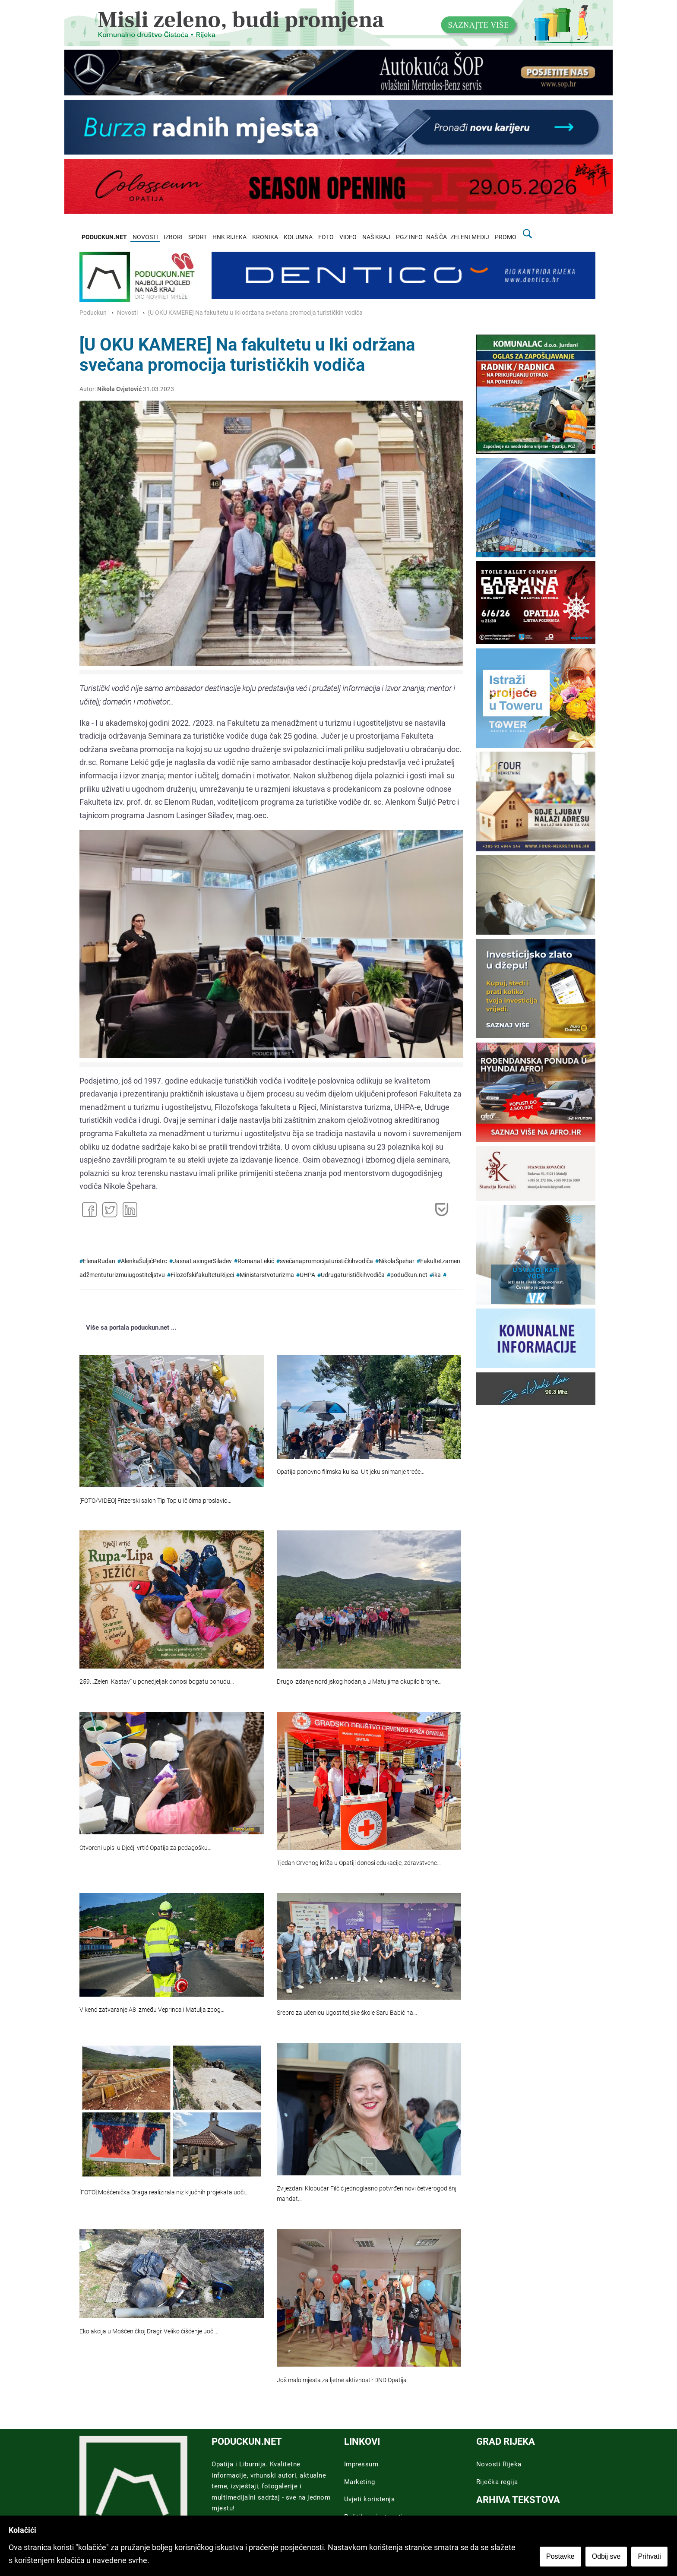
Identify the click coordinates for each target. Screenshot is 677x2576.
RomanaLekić (255, 1261)
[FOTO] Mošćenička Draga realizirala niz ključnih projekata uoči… (164, 2192)
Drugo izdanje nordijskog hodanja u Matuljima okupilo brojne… (359, 1681)
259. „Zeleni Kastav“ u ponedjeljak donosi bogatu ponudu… (156, 1681)
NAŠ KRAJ (376, 237)
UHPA (307, 1275)
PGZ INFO (409, 237)
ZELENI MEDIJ (469, 237)
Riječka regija (497, 2482)
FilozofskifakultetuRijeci (202, 1275)
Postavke (561, 2557)
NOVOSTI (145, 237)
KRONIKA (265, 237)
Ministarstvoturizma (267, 1275)
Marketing (359, 2482)
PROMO (505, 237)
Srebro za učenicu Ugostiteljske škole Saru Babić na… (347, 2013)
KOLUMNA (298, 237)
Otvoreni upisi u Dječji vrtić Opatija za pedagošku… (145, 1848)
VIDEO (348, 237)
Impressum (361, 2464)
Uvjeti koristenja (369, 2499)
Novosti (127, 312)
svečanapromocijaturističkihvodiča (326, 1261)
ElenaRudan (99, 1261)
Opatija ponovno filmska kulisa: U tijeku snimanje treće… (350, 1472)
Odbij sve (607, 2557)
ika (437, 1275)
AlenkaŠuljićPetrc (144, 1261)
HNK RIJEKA (229, 237)
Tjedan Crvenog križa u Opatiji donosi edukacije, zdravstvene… (359, 1863)
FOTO (326, 237)
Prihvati (650, 2557)
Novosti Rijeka (499, 2464)
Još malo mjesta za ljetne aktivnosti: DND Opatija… (344, 2380)
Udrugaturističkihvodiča (353, 1275)
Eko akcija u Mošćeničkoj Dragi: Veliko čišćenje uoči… (148, 2331)
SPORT (197, 237)
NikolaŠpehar (396, 1261)
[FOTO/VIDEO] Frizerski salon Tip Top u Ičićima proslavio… (155, 1501)
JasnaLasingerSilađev (202, 1261)
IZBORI (173, 237)
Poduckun (93, 312)
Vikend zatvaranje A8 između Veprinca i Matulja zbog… (152, 2009)
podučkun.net (408, 1275)
